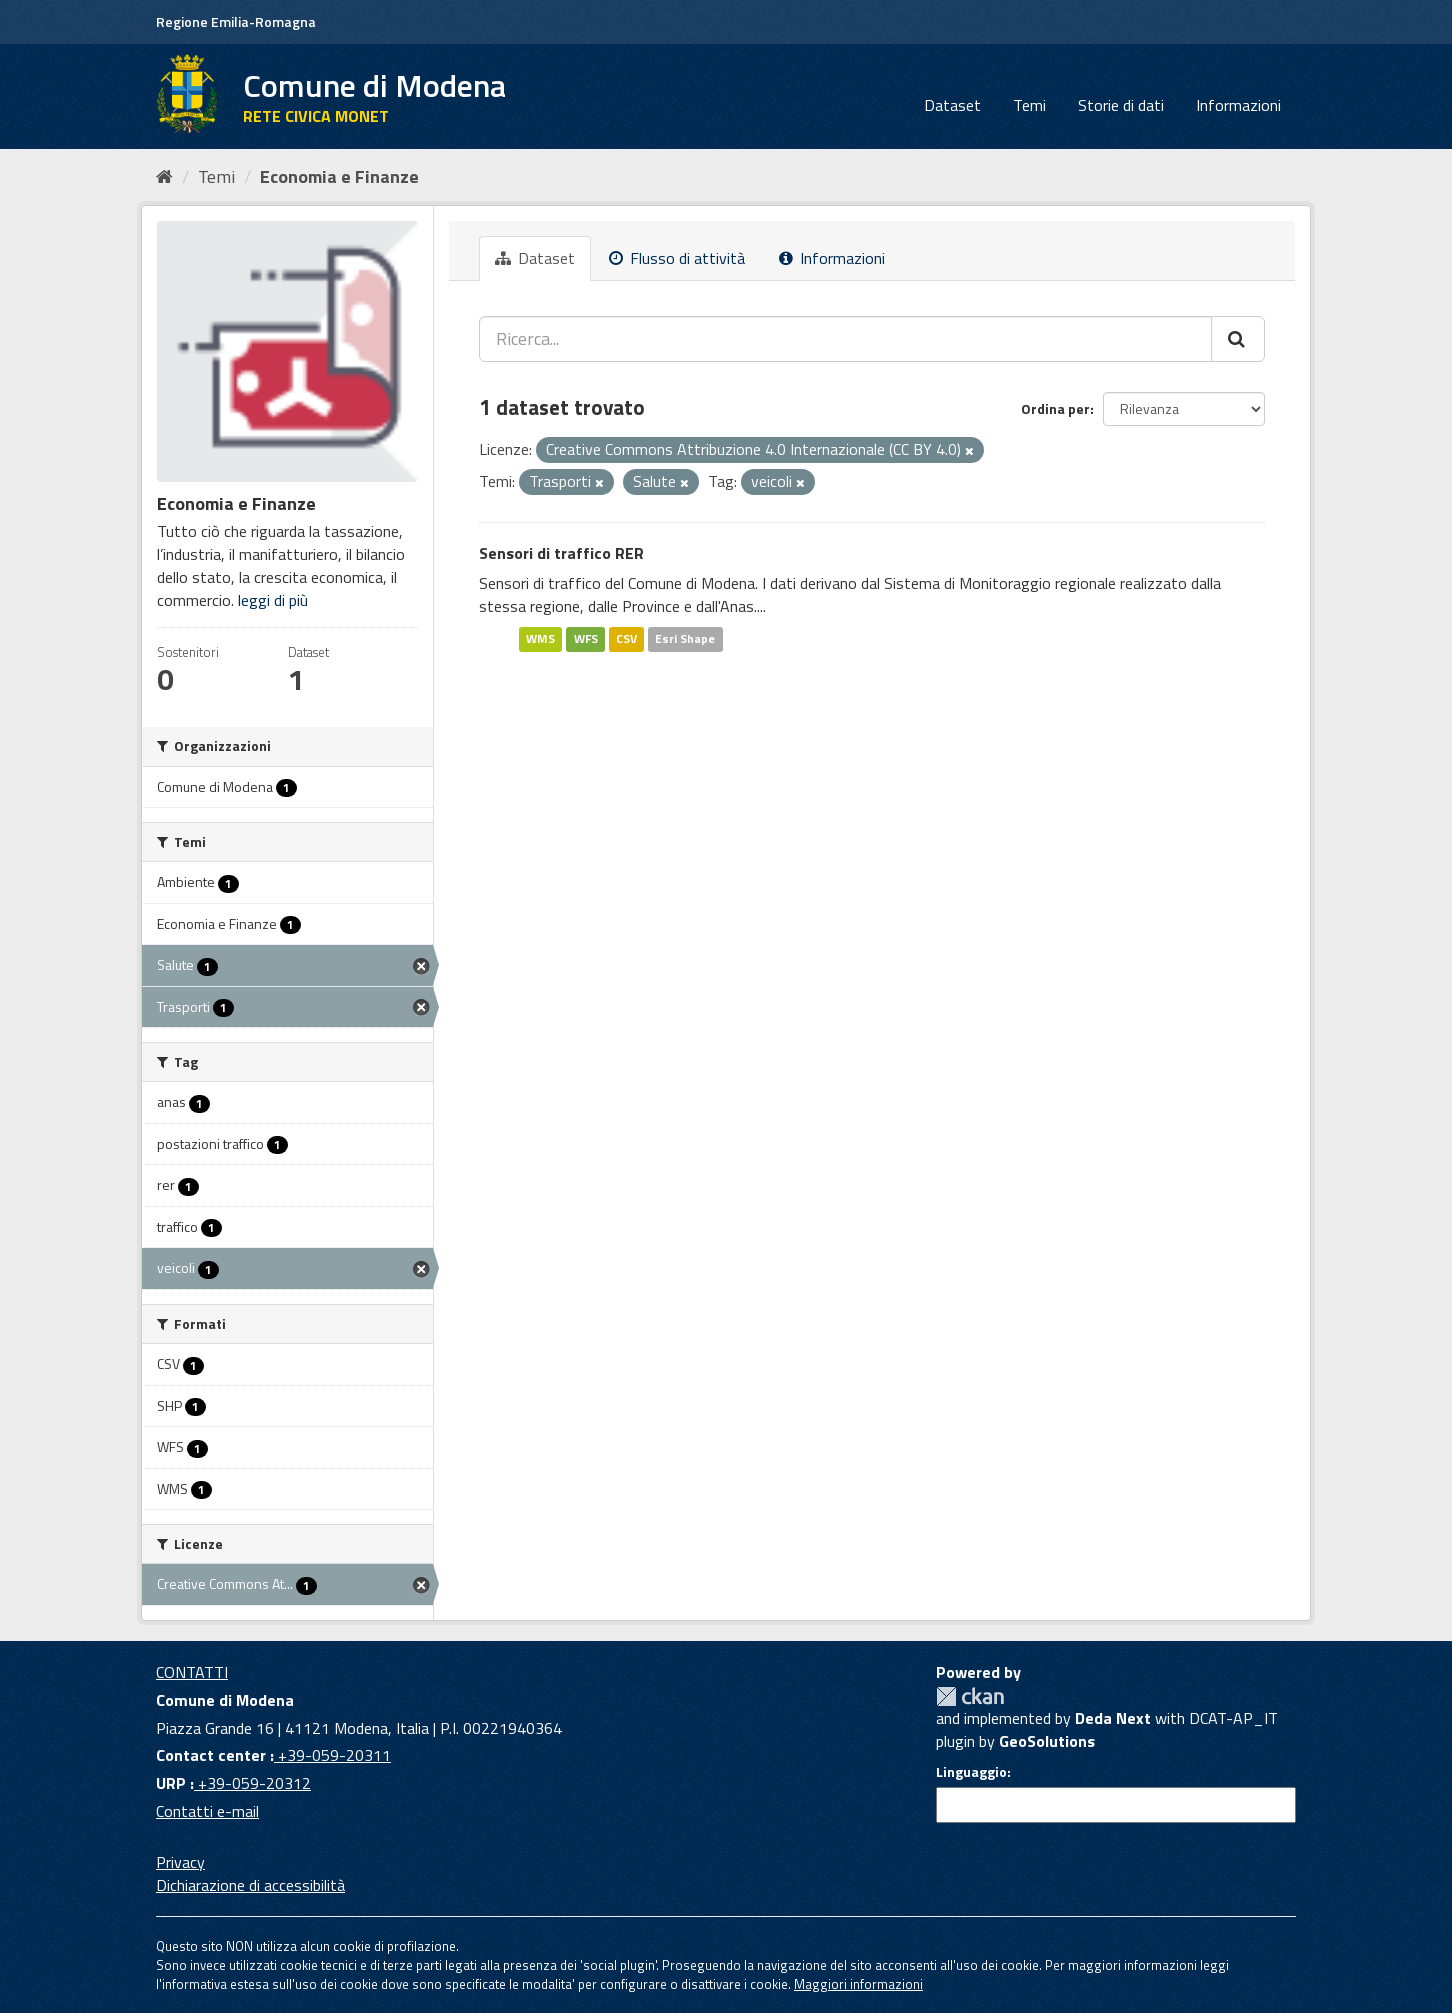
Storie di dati (1121, 105)
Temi (1029, 105)
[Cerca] (1238, 339)
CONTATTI (192, 1672)
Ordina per (1055, 408)
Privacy (180, 1862)
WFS (586, 638)
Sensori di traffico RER (561, 553)
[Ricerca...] (845, 339)
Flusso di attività (677, 258)
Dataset (952, 105)
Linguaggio (971, 1772)
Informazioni (1238, 105)
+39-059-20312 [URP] (252, 1783)
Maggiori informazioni (858, 1984)
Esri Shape (685, 638)
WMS (540, 638)
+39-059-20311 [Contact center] (332, 1755)
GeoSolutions (1047, 1741)
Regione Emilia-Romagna (236, 21)
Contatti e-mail (207, 1811)
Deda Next (1113, 1718)
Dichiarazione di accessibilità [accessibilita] (250, 1885)
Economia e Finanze (339, 176)
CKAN (970, 1696)
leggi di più (273, 600)
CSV (626, 638)
